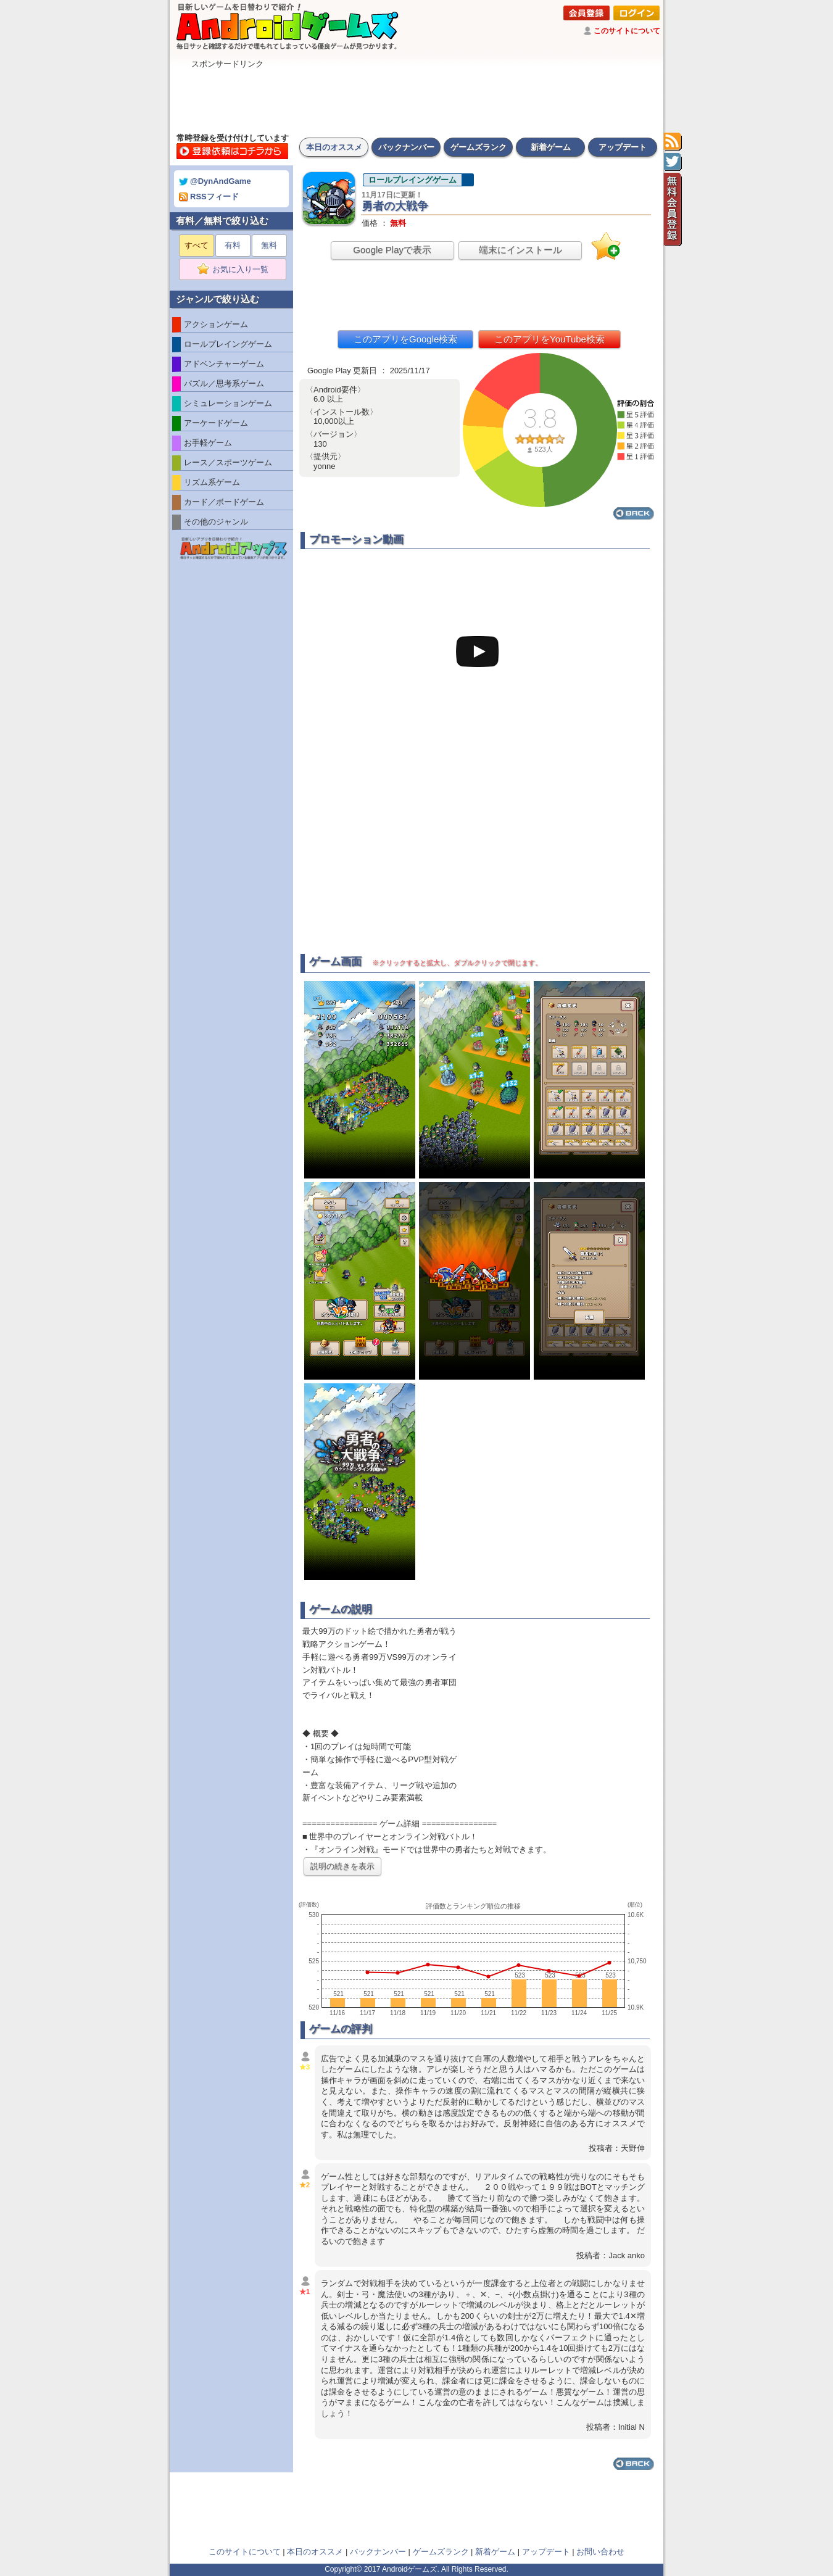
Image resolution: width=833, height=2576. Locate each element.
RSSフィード (209, 196)
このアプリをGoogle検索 (405, 339)
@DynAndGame (215, 181)
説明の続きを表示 (342, 1866)
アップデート (623, 147)
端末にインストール (520, 249)
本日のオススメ (334, 147)
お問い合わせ (600, 2551)
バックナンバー (406, 147)
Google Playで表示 (392, 249)
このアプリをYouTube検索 (549, 339)
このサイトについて (627, 31)
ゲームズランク (478, 147)
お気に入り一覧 (236, 269)
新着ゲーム (551, 147)
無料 (269, 245)
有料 (233, 245)
